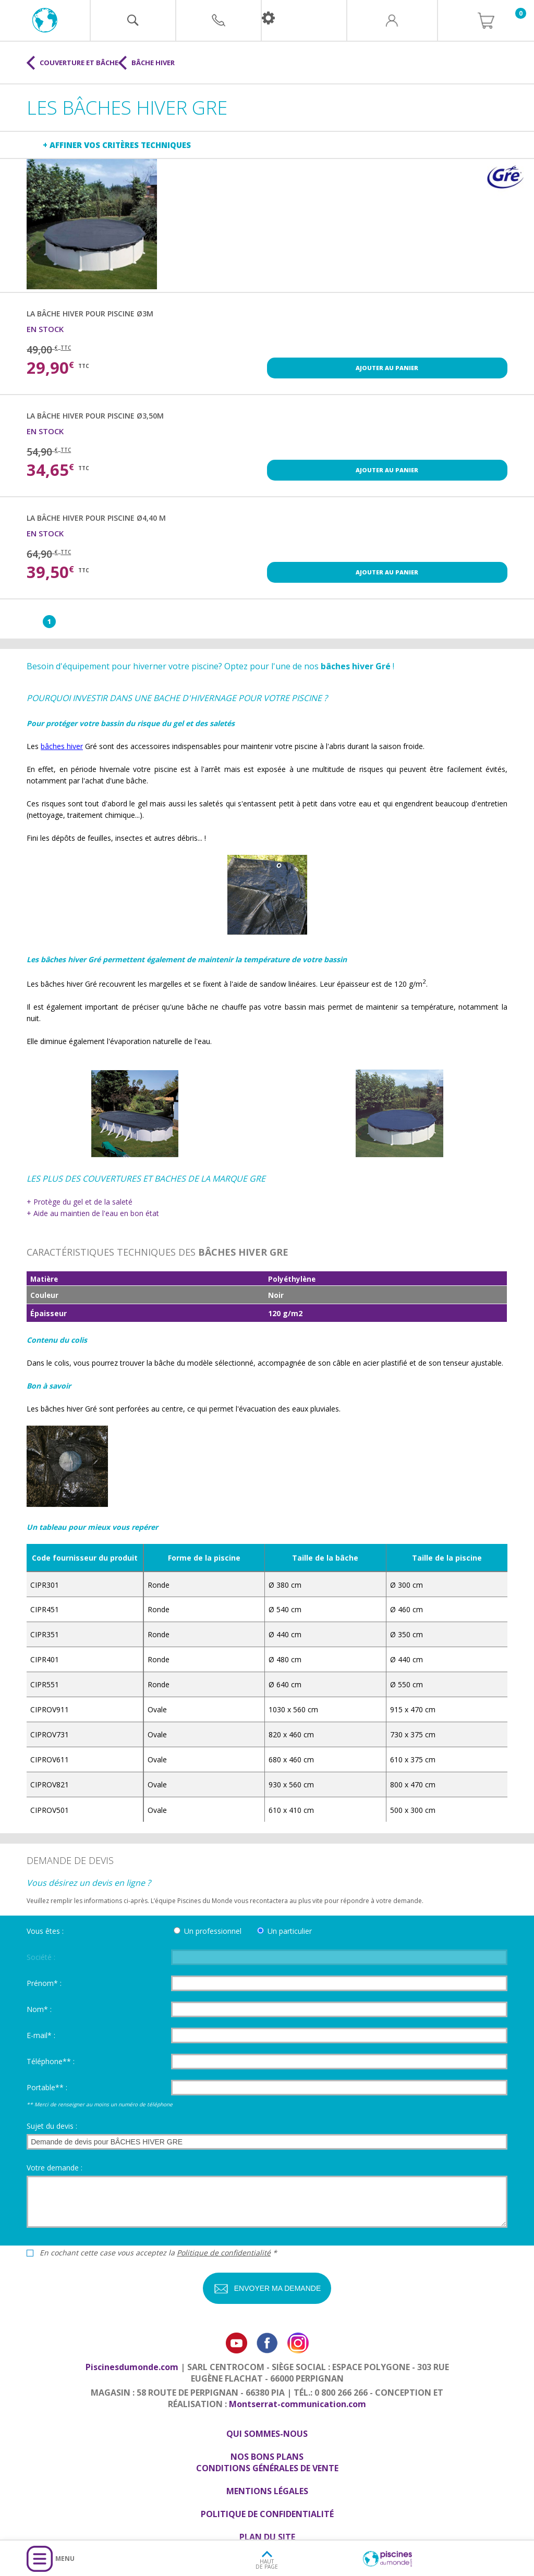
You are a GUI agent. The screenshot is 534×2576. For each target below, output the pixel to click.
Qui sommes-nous (267, 2433)
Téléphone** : (51, 2061)
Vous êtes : (45, 1931)
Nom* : (39, 2009)
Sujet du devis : (52, 2126)
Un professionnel (212, 1931)
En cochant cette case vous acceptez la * (158, 2253)
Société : (41, 1957)
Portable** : (47, 2087)
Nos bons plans (267, 2456)
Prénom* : (44, 1983)
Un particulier (290, 1931)
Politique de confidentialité (224, 2253)
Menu (65, 2558)
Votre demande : (54, 2168)
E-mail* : (41, 2035)
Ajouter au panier (387, 368)
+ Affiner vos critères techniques (117, 145)
